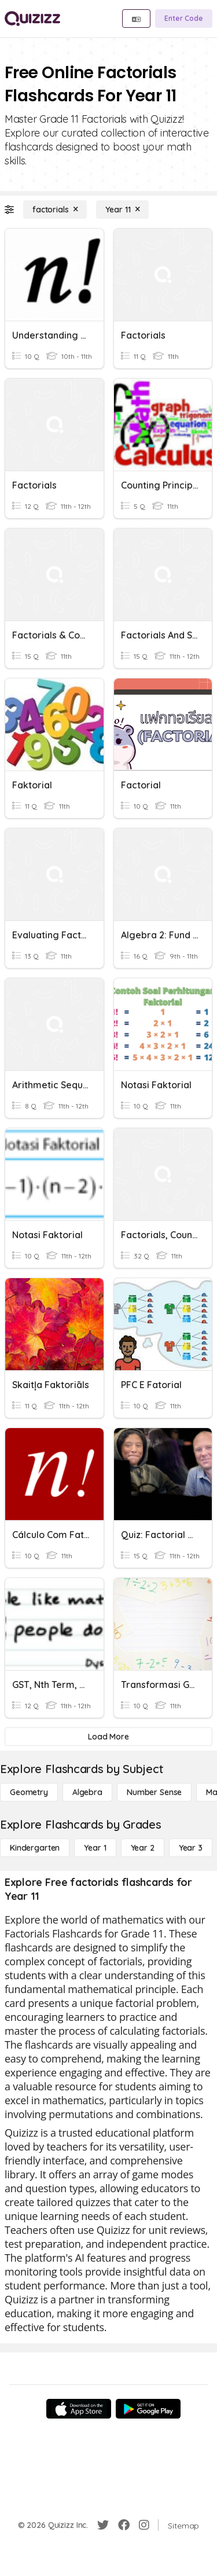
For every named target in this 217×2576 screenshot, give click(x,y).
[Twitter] (103, 2525)
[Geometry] (29, 1792)
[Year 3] (190, 1848)
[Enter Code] (183, 18)
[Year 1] (95, 1848)
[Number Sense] (154, 1792)
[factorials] (55, 209)
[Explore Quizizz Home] (32, 18)
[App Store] (78, 2409)
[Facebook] (124, 2525)
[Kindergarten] (34, 1848)
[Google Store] (148, 2409)
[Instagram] (144, 2525)
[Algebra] (87, 1792)
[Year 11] (122, 209)
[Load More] (108, 1736)
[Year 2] (142, 1848)
